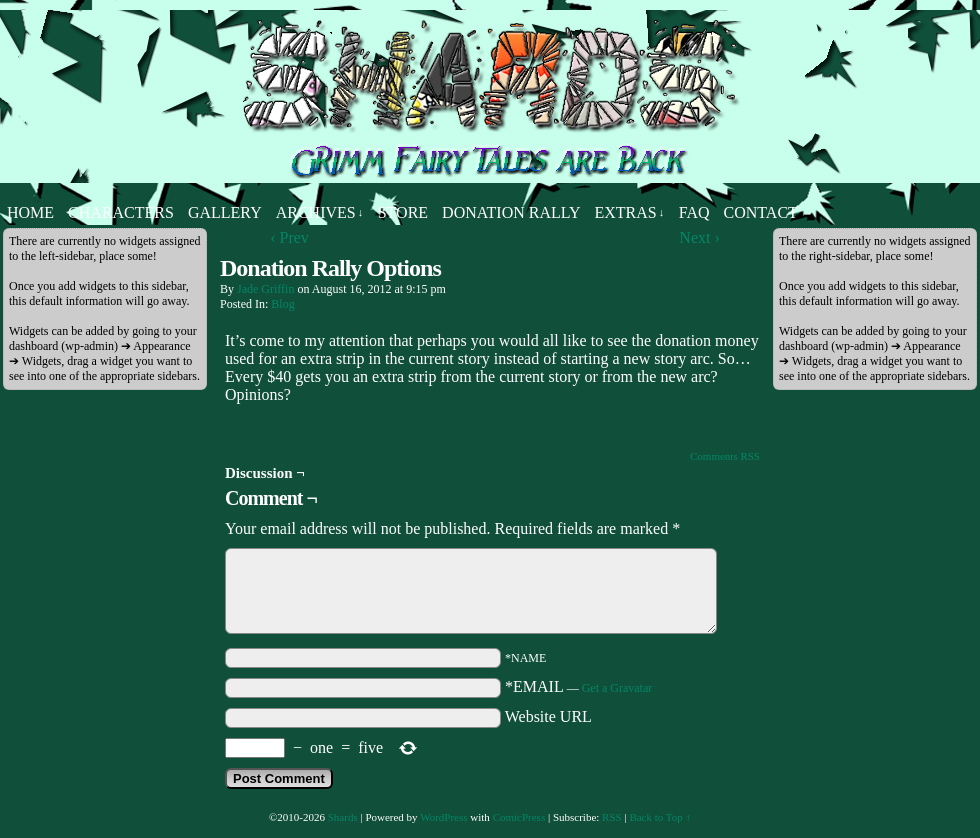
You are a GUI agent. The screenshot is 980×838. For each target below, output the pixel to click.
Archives (320, 212)
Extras (629, 212)
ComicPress (519, 817)
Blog (282, 304)
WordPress (443, 817)
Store (403, 212)
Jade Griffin (265, 289)
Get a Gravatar (617, 688)
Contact (761, 212)
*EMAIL (578, 686)
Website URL (548, 716)
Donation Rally (511, 212)
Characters (121, 212)
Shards (343, 817)
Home (30, 212)
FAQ (694, 212)
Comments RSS (725, 456)
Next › (699, 237)
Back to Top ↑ (660, 817)
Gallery (225, 212)
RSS (612, 817)
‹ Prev (289, 237)
